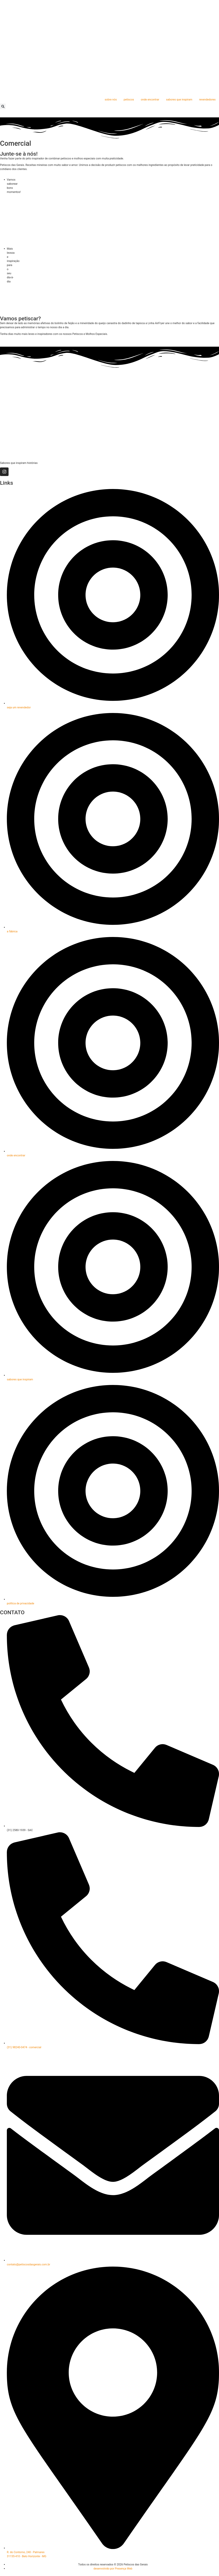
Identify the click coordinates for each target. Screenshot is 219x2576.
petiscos (129, 99)
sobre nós (111, 99)
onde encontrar (150, 99)
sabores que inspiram (179, 99)
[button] (3, 106)
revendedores (207, 99)
